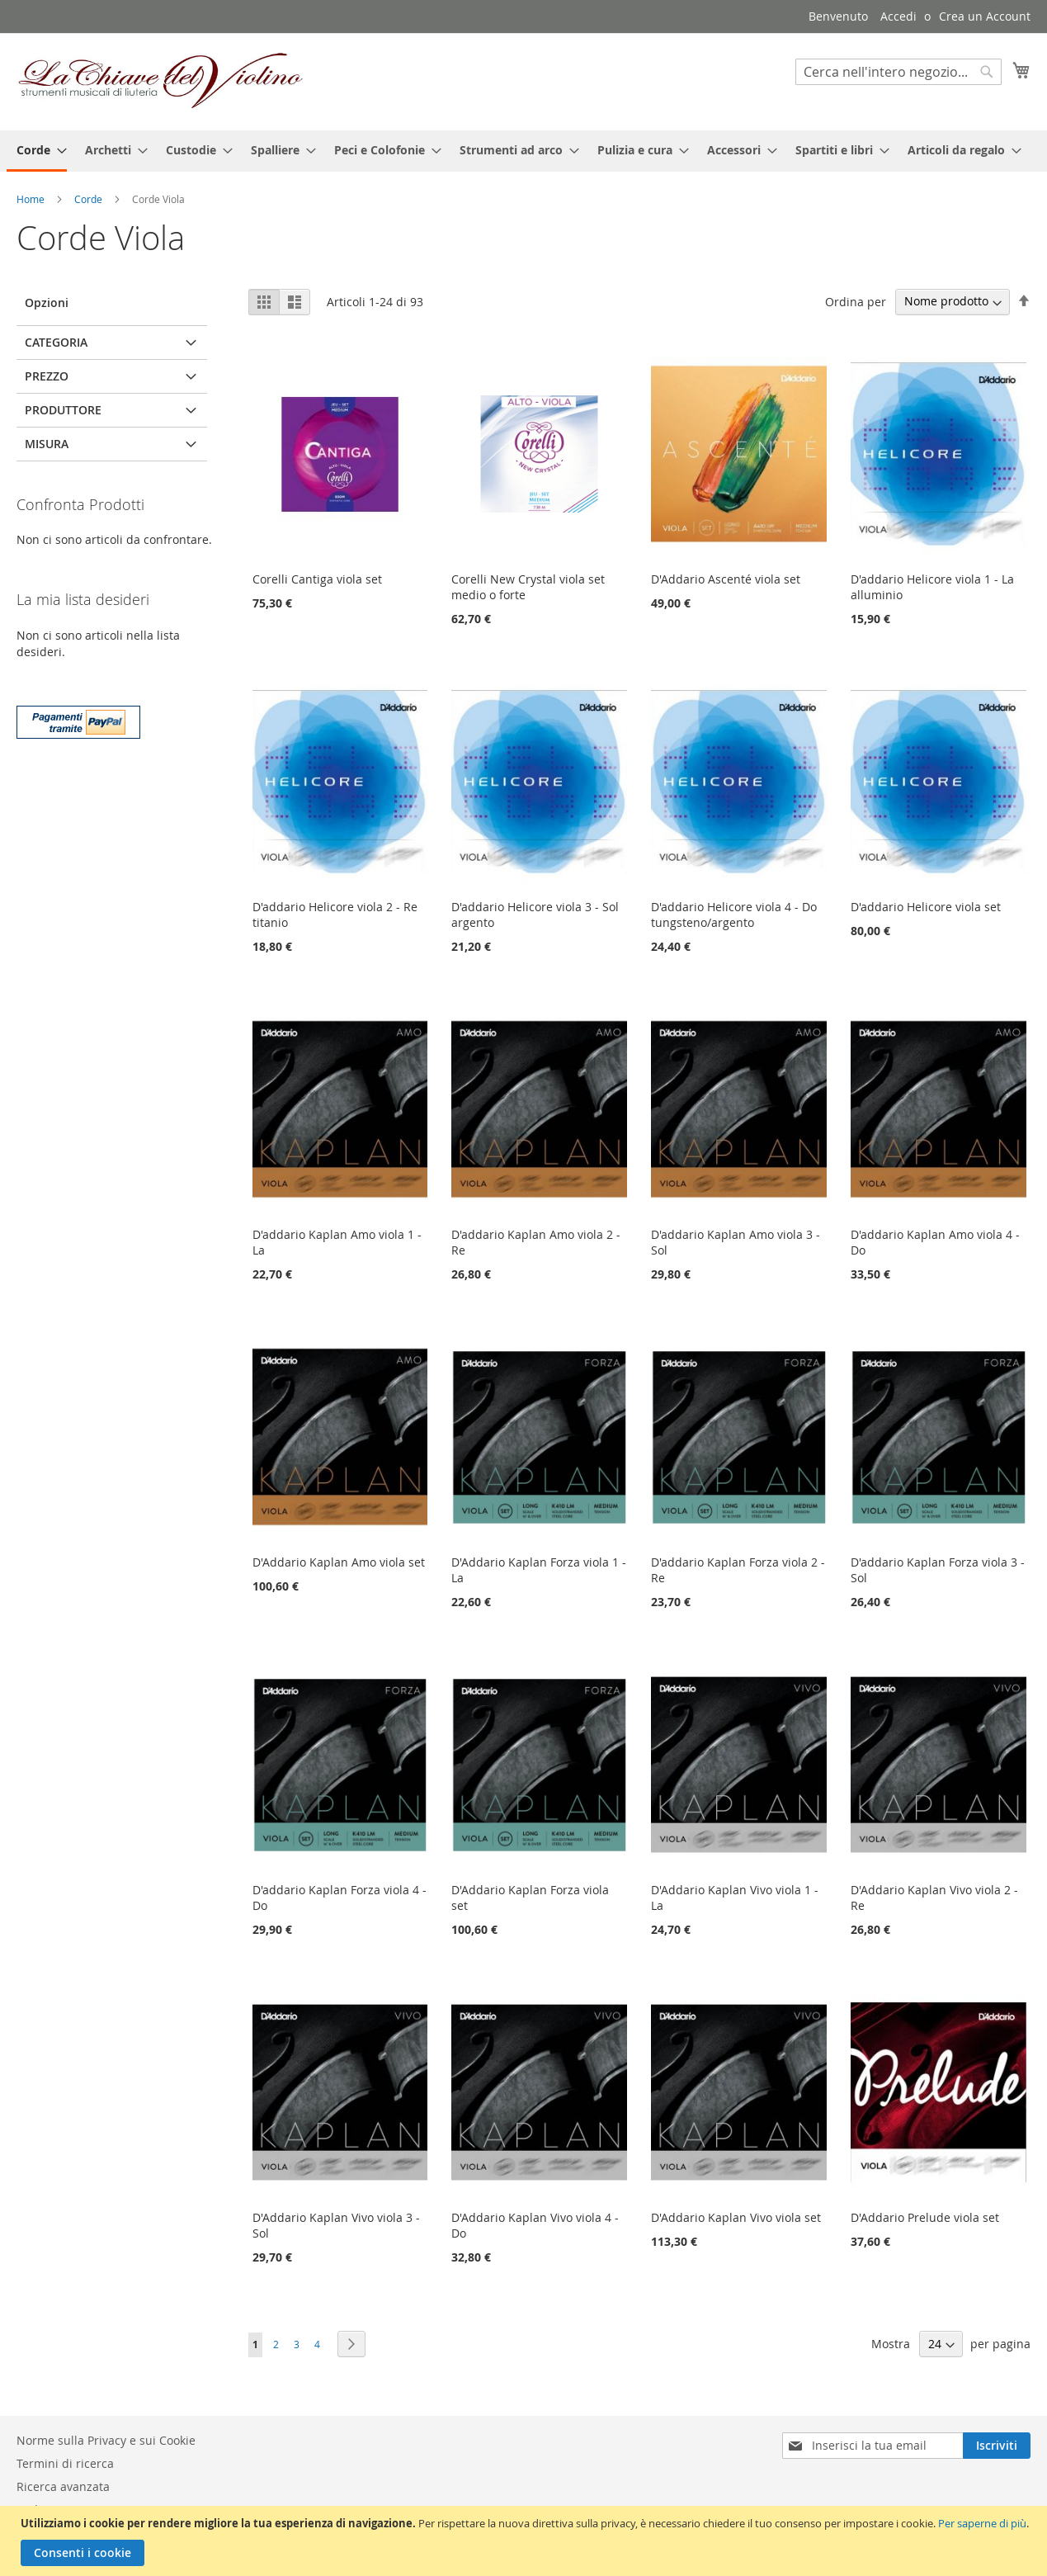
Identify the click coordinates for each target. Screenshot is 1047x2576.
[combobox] (898, 72)
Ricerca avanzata (63, 2486)
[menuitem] (37, 151)
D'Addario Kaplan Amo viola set (338, 1562)
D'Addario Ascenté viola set (725, 579)
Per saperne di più (982, 2523)
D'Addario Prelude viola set (925, 2217)
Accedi (898, 16)
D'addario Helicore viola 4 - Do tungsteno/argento (734, 914)
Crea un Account (984, 16)
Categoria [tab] (56, 342)
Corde (89, 199)
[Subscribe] (996, 2445)
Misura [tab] (46, 443)
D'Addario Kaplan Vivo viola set (736, 2217)
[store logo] (161, 81)
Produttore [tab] (63, 410)
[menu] (523, 151)
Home (32, 199)
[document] (525, 2541)
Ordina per (855, 301)
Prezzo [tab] (46, 376)
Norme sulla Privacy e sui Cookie (106, 2440)
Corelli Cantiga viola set (317, 579)
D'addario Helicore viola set (926, 907)
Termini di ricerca (65, 2463)
